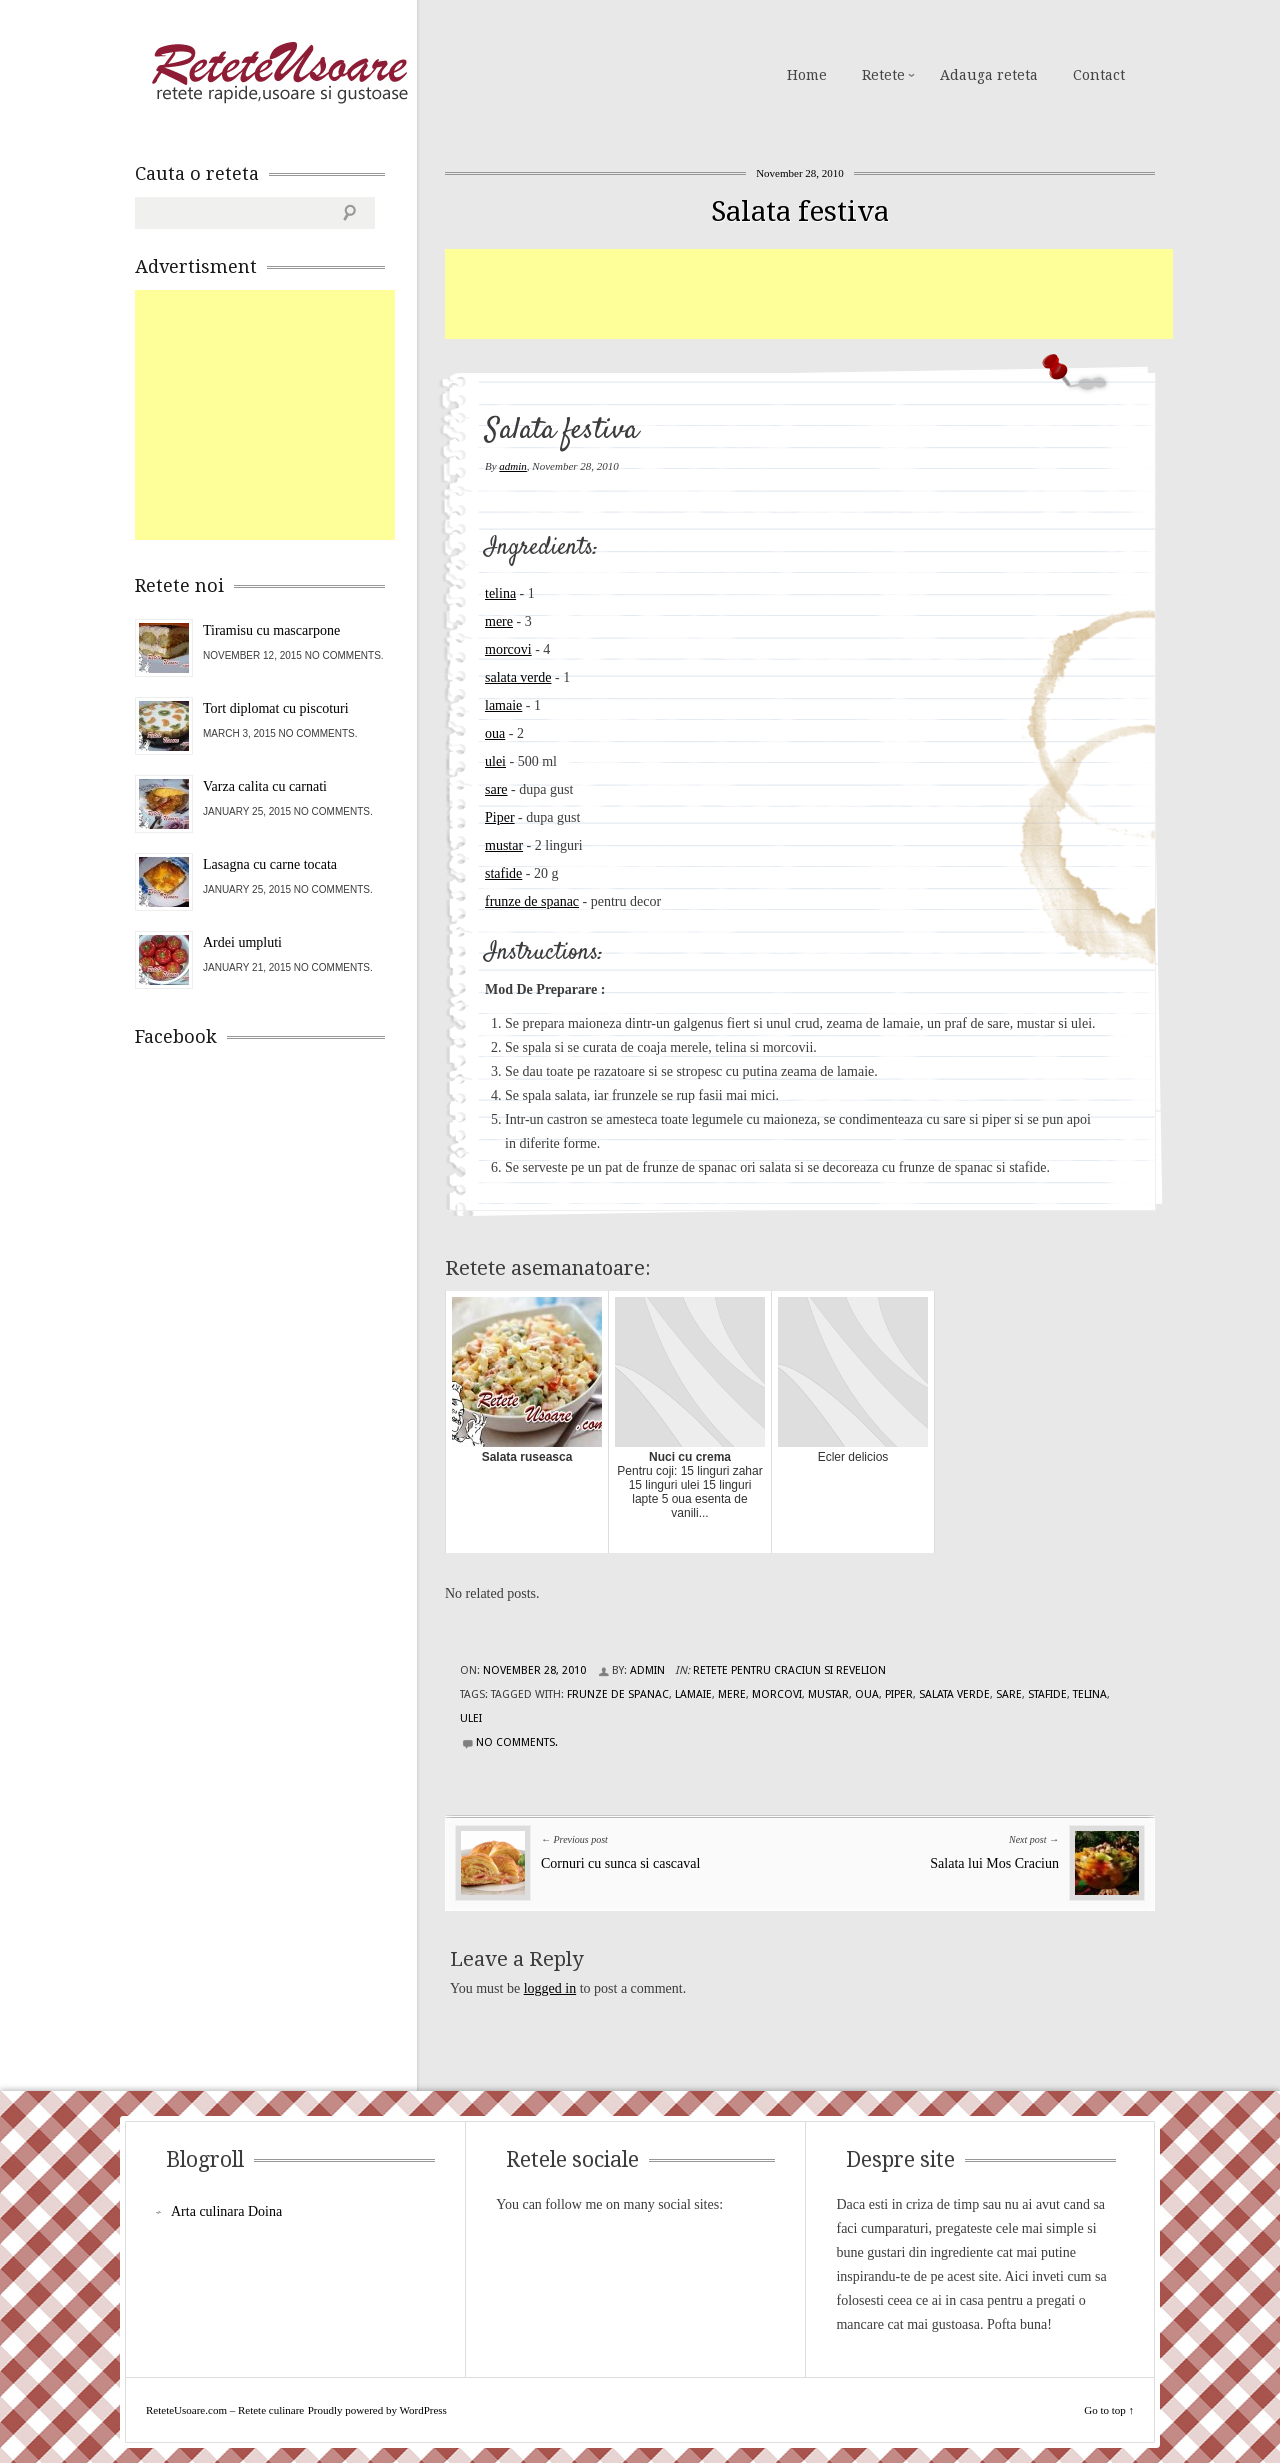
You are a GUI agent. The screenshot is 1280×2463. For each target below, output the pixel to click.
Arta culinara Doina (226, 2211)
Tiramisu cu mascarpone (271, 630)
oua (495, 733)
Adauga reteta (989, 75)
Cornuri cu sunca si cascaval (620, 1863)
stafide (503, 873)
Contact (1099, 75)
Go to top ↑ (1109, 2410)
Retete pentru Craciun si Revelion (789, 1670)
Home (807, 75)
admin (513, 466)
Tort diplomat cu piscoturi (276, 708)
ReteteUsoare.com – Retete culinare (279, 73)
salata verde (518, 677)
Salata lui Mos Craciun (994, 1863)
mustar (504, 845)
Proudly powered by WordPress (377, 2410)
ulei (495, 761)
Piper (500, 817)
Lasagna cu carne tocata (270, 864)
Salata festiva (800, 211)
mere (499, 621)
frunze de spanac (532, 901)
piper (899, 1694)
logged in (550, 1988)
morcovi (508, 649)
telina (500, 593)
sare (496, 789)
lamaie (503, 705)
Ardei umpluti (242, 942)
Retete (883, 75)
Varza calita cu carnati (265, 786)
